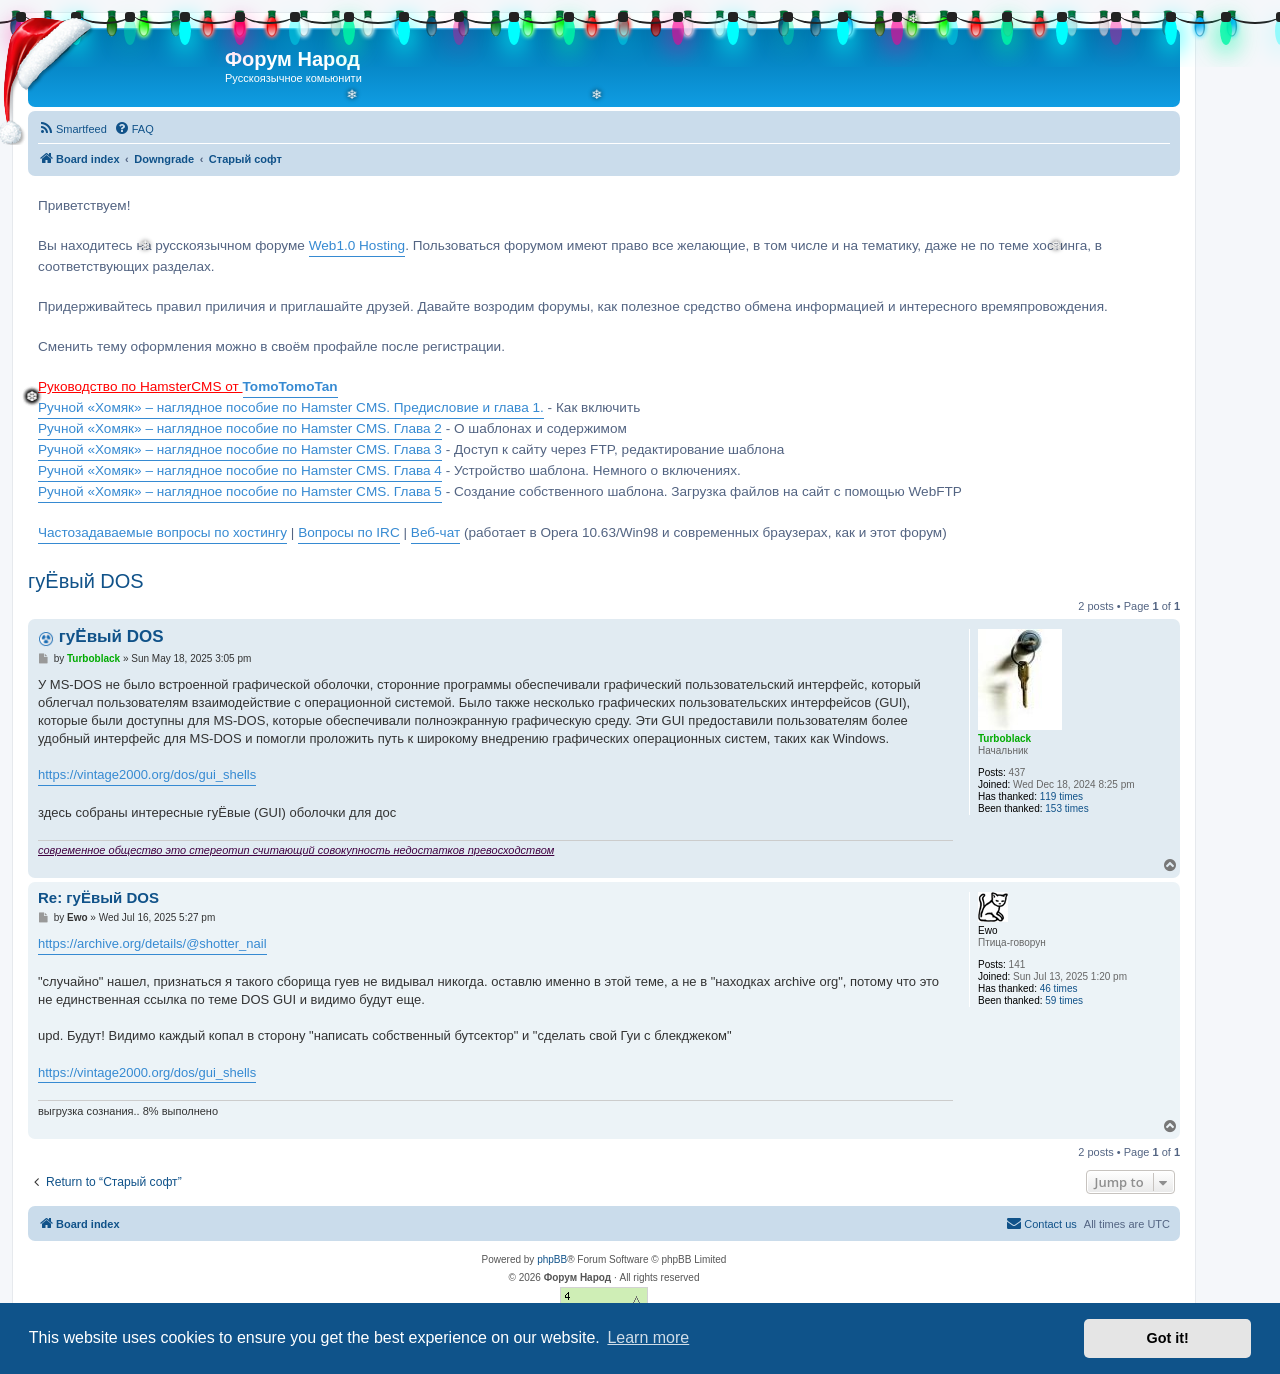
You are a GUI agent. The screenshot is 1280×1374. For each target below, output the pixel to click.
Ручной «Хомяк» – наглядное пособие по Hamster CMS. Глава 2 (240, 428)
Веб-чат (435, 532)
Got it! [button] (1168, 1338)
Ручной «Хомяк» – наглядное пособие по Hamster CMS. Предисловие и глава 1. (291, 407)
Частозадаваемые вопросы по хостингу (162, 532)
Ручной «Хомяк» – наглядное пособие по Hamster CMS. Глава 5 (240, 491)
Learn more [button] (648, 1337)
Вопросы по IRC (349, 532)
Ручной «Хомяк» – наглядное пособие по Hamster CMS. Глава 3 (240, 449)
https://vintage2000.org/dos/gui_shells (147, 774)
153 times (1066, 808)
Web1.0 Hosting (357, 245)
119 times (1061, 796)
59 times (1064, 1000)
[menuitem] (72, 129)
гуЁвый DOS (86, 581)
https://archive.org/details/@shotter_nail (152, 943)
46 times (1059, 988)
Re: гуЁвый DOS (98, 897)
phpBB (552, 1259)
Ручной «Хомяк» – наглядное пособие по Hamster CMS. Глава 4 (240, 470)
